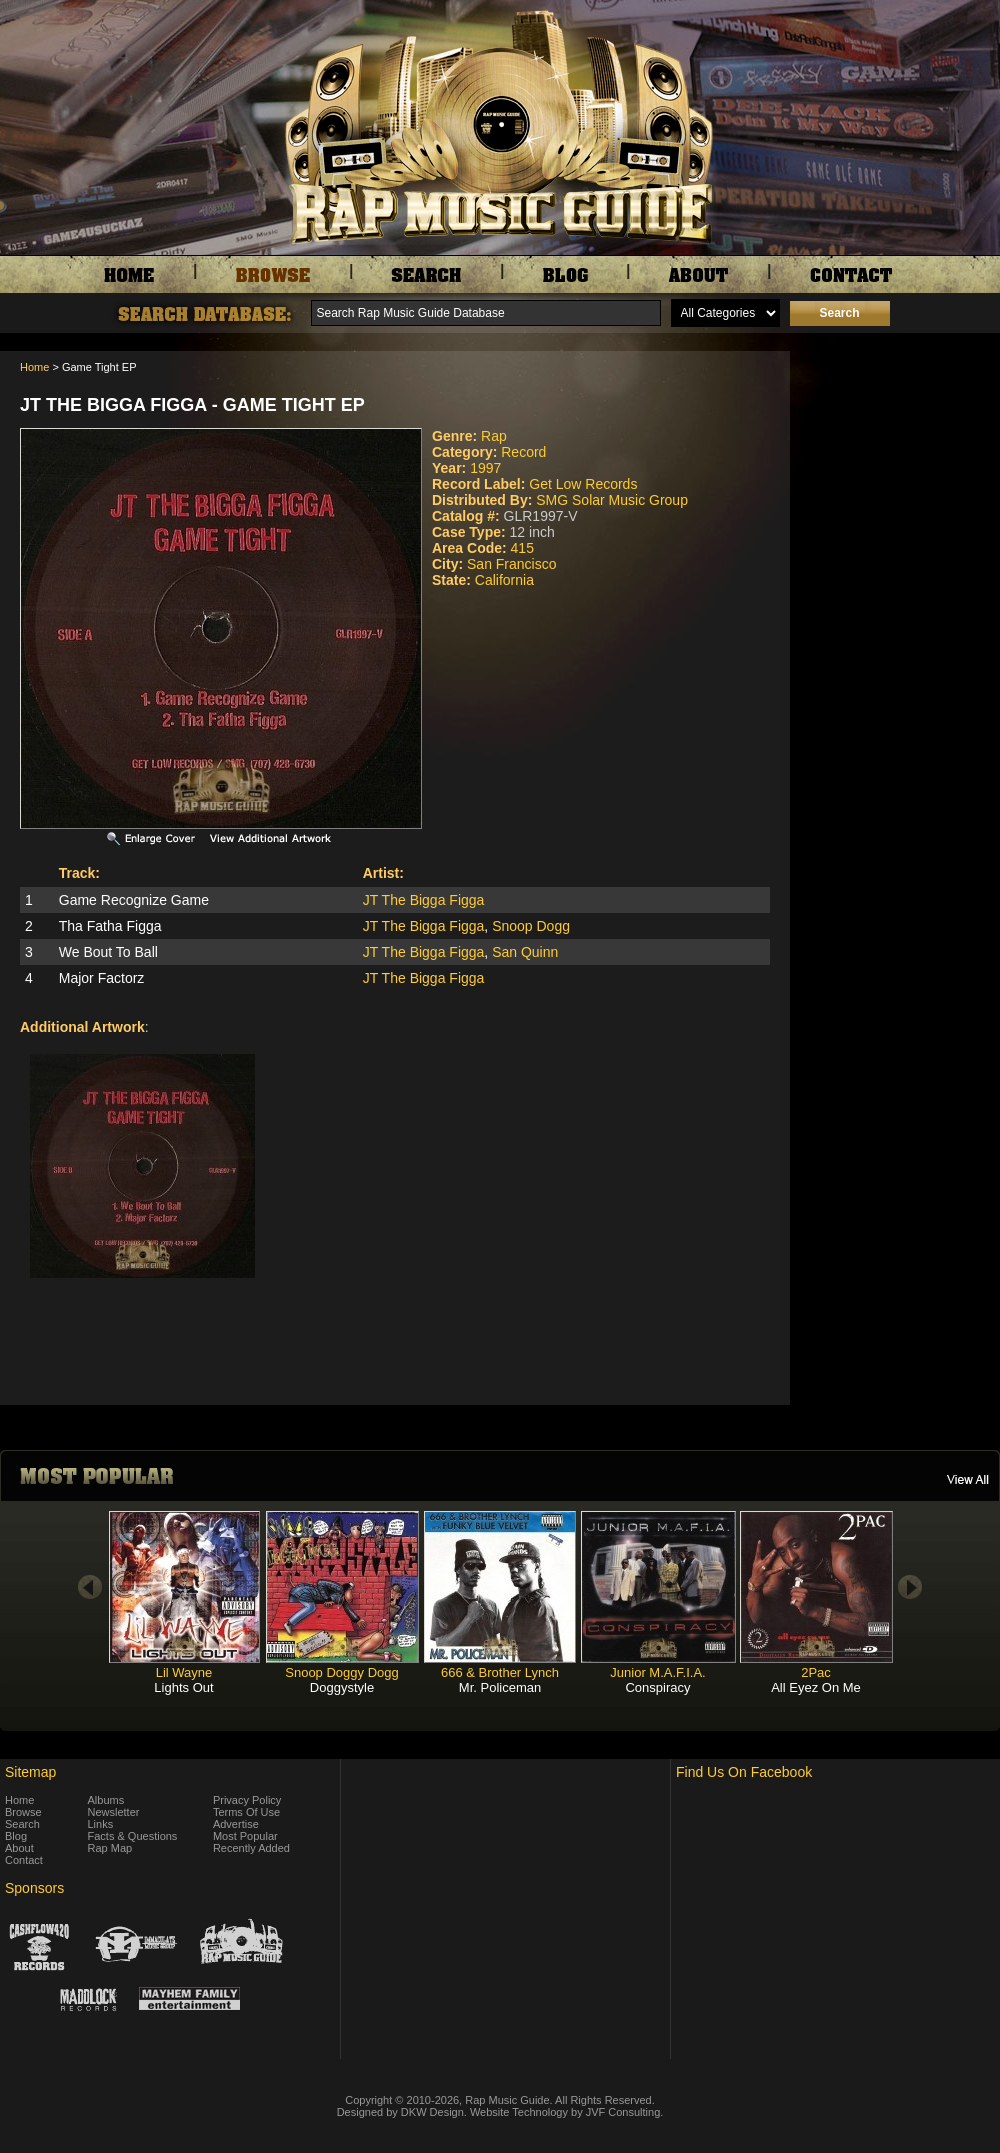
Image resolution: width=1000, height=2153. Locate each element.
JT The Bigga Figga (424, 900)
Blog (16, 1836)
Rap (494, 436)
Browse (23, 1812)
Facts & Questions (133, 1836)
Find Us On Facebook (744, 1772)
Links (101, 1824)
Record (523, 452)
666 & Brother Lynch (500, 1672)
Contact (24, 1860)
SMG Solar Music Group (612, 500)
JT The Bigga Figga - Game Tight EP (192, 405)
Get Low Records (583, 484)
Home (34, 367)
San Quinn (525, 952)
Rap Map (110, 1848)
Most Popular (245, 1836)
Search (22, 1824)
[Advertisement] (900, 451)
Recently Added (251, 1848)
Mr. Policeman (500, 1687)
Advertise (236, 1824)
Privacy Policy (247, 1800)
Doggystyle (342, 1687)
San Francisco (511, 564)
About (19, 1848)
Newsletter (114, 1812)
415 (522, 548)
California (504, 580)
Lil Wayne (184, 1672)
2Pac (816, 1672)
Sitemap (30, 1772)
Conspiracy (657, 1687)
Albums (106, 1800)
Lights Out (183, 1687)
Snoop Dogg (531, 926)
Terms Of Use (246, 1812)
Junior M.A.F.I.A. (657, 1672)
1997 (485, 468)
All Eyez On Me (816, 1687)
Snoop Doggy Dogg (341, 1672)
